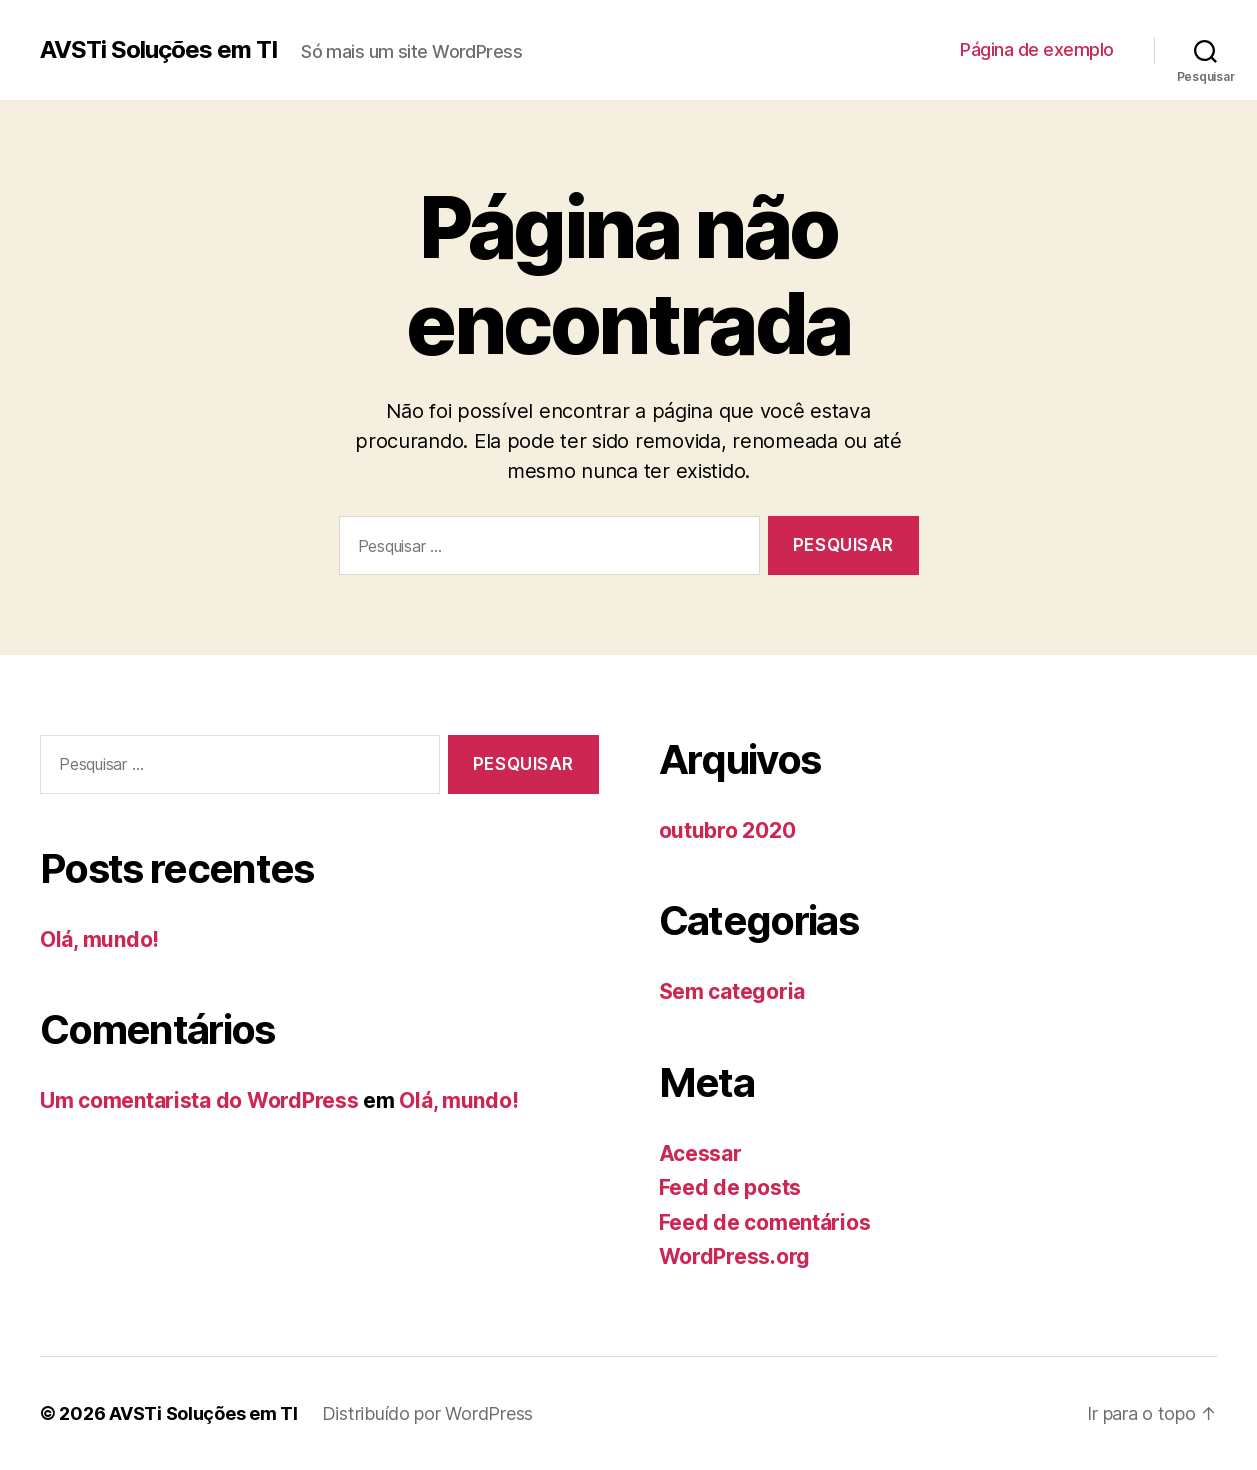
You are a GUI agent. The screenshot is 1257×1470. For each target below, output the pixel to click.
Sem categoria (732, 991)
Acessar (700, 1153)
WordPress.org (735, 1256)
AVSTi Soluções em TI (158, 50)
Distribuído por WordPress (427, 1413)
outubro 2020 (727, 830)
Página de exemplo (1037, 49)
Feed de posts (730, 1187)
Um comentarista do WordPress (199, 1100)
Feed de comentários (765, 1222)
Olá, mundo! (99, 939)
